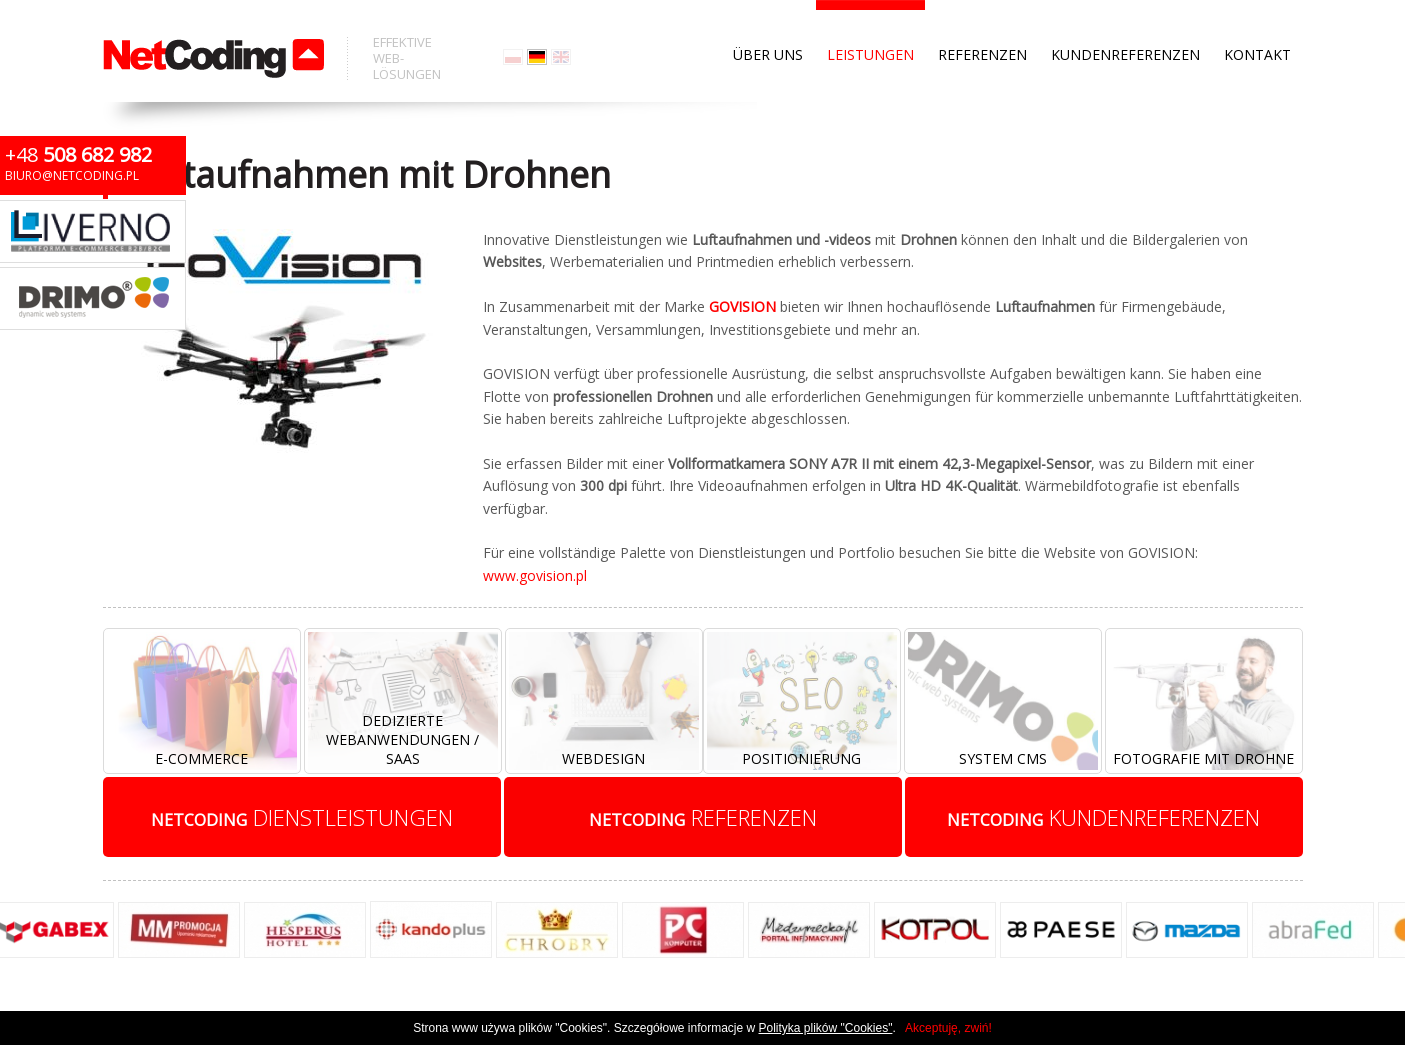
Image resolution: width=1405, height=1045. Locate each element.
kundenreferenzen (1103, 817)
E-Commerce (201, 758)
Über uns (768, 20)
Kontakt (1257, 20)
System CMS (1003, 758)
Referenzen (982, 20)
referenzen (703, 817)
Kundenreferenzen (1125, 20)
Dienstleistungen (302, 817)
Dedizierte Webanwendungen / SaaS (402, 739)
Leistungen (870, 20)
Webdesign (603, 758)
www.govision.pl (535, 575)
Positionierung (801, 758)
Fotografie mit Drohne (1203, 758)
